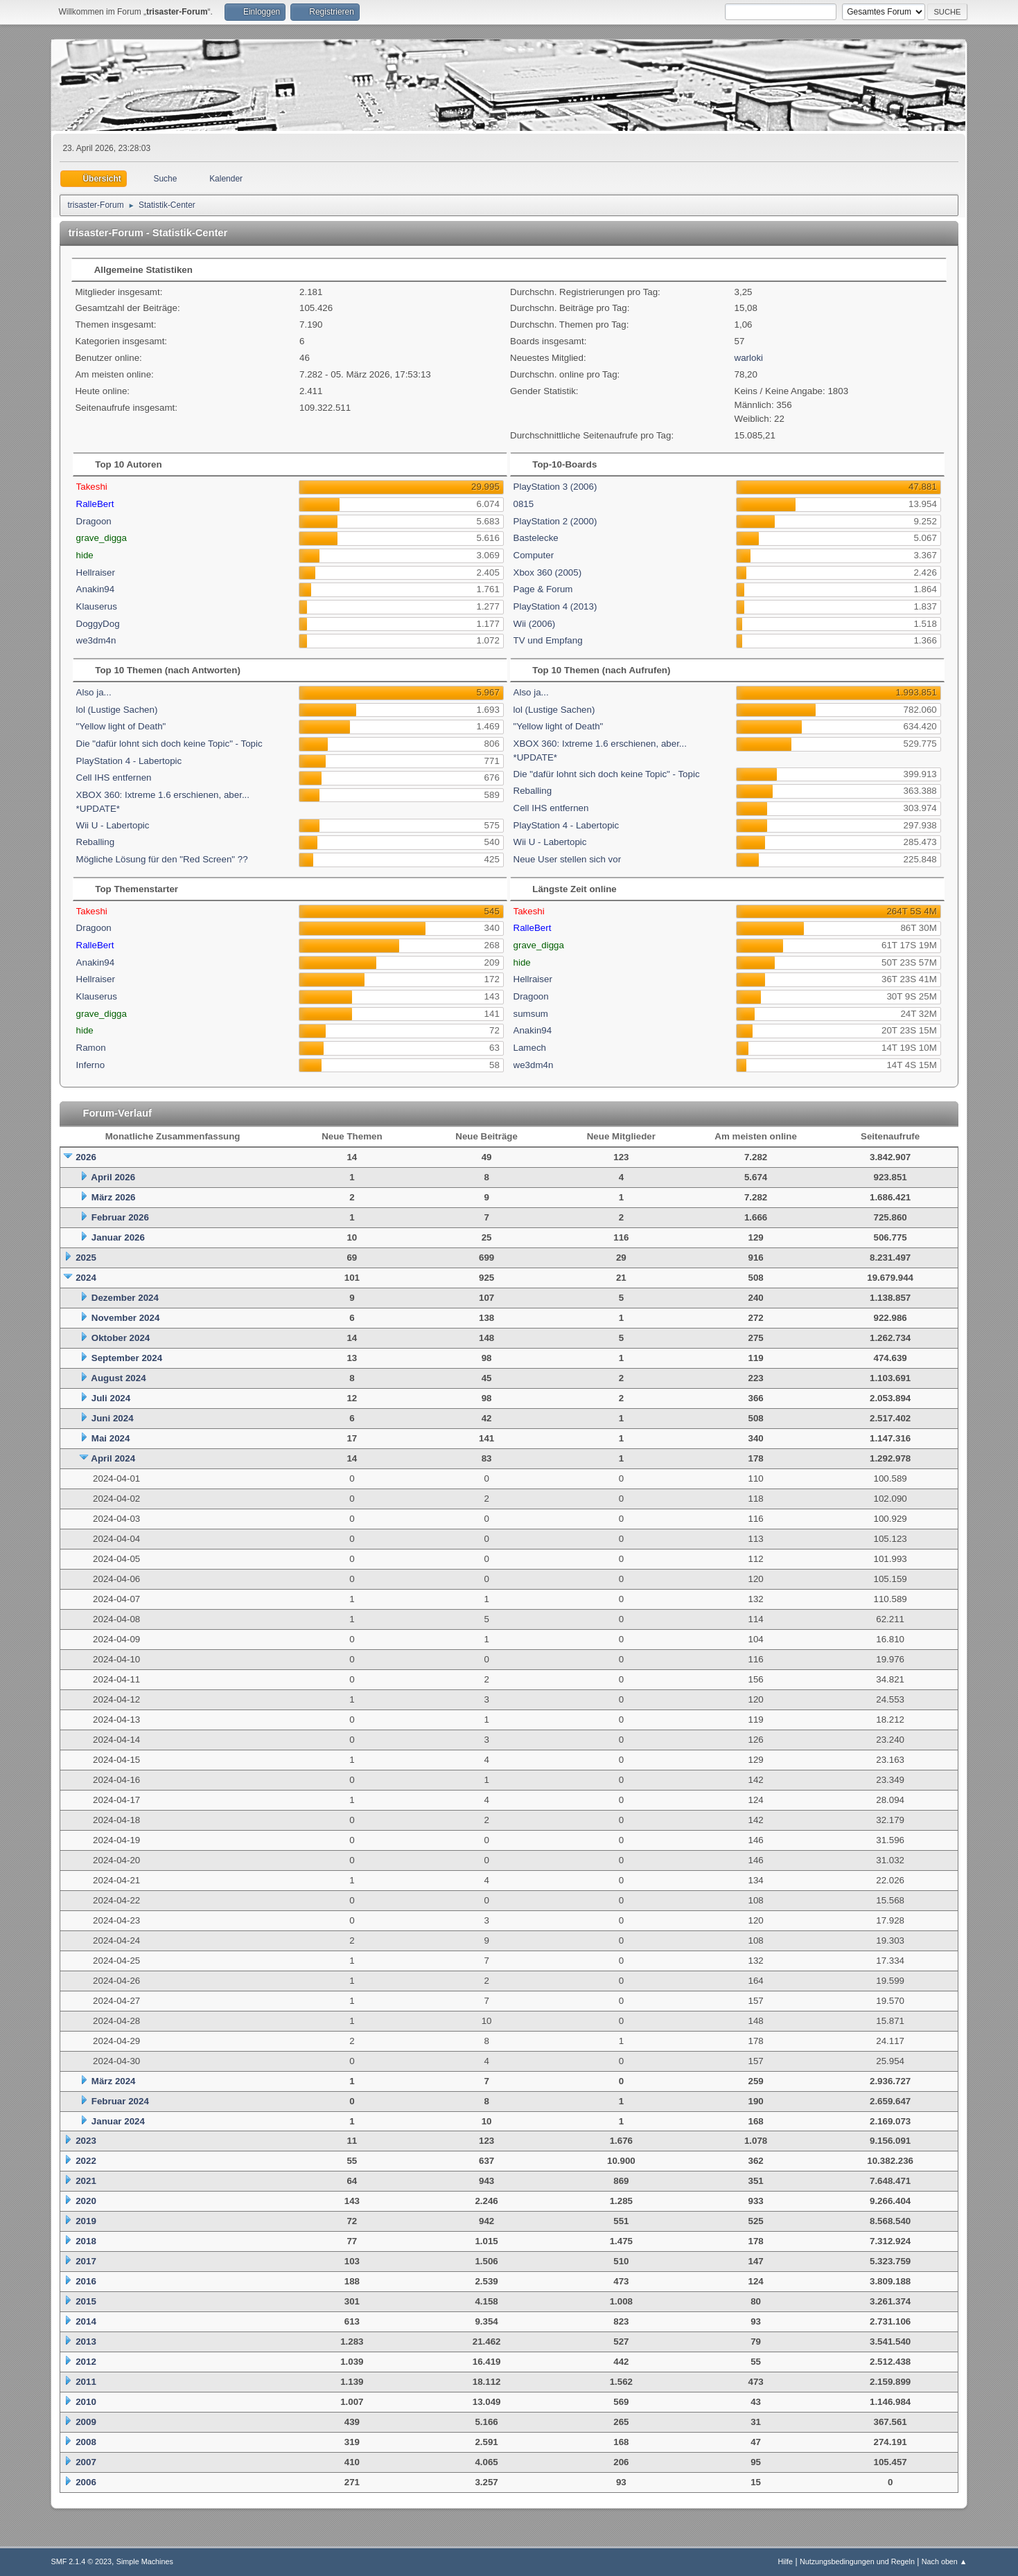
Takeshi (91, 486)
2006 (86, 2482)
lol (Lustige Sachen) (117, 709)
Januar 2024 (118, 2121)
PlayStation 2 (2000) (555, 521)
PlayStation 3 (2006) (555, 486)
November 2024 (125, 1318)
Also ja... (94, 692)
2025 (86, 1257)
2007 (86, 2462)
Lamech (530, 1047)
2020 (86, 2201)
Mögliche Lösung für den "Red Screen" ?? (162, 859)
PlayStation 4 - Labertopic (129, 761)
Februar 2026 (120, 1217)
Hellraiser (95, 572)
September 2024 (126, 1358)
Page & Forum (543, 589)
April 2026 (113, 1177)
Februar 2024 (120, 2101)
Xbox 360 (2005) (548, 572)
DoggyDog (98, 624)
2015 (86, 2301)
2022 (86, 2161)
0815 (524, 504)
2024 (86, 1277)
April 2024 (113, 1458)
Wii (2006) (535, 624)
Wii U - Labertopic (113, 825)
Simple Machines (144, 2561)
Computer (534, 555)
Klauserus (96, 606)
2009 (86, 2422)
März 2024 (113, 2081)
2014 (86, 2321)
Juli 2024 (110, 1398)
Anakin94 (95, 589)
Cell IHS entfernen (114, 777)
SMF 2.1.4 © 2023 (81, 2561)
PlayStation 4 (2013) (555, 606)
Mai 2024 (110, 1438)
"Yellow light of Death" (121, 726)
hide (85, 555)
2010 (86, 2402)
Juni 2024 (112, 1418)
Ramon (91, 1047)
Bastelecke (536, 538)
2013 (86, 2341)
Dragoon (94, 521)
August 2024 (118, 1378)
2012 (86, 2361)
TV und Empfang (548, 640)
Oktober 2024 (120, 1338)
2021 (86, 2181)
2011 (86, 2382)
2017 (86, 2261)
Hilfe (785, 2561)
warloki (749, 358)
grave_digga (101, 538)
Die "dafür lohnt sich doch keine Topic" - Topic (169, 743)
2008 (86, 2442)
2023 (86, 2140)
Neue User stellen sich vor (568, 859)
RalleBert (95, 504)
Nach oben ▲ (944, 2561)
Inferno (90, 1065)
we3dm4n (96, 640)
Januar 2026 (118, 1237)
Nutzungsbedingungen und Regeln (857, 2561)
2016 (86, 2281)
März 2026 (113, 1197)
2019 (86, 2221)
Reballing (95, 842)
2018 (86, 2241)
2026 (86, 1157)
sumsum (531, 1014)
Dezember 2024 (125, 1298)
